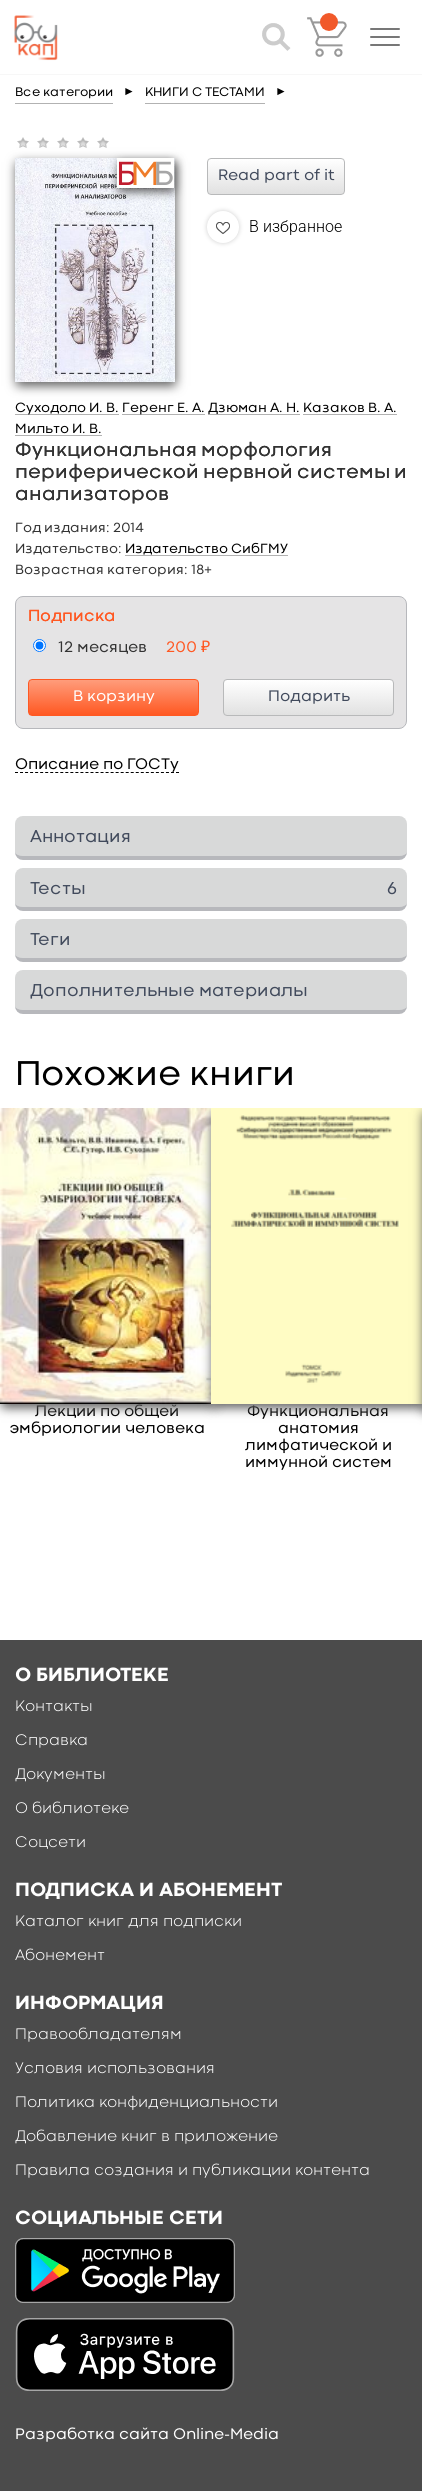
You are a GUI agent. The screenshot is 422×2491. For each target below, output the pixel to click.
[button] (385, 37)
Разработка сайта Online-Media (147, 2435)
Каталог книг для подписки (128, 1922)
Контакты (54, 1707)
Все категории (64, 92)
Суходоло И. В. (67, 408)
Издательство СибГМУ (206, 549)
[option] (107, 1273)
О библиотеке (72, 1809)
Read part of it (276, 176)
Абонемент (60, 1956)
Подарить (309, 697)
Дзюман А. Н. (254, 408)
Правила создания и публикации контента (192, 2171)
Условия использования (115, 2069)
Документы (60, 1775)
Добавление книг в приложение (146, 2137)
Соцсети (50, 1843)
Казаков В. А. (350, 408)
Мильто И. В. (58, 429)
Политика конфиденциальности (146, 2103)
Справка (51, 1741)
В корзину (114, 697)
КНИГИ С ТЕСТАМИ (205, 92)
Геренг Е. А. (163, 408)
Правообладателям (98, 2035)
